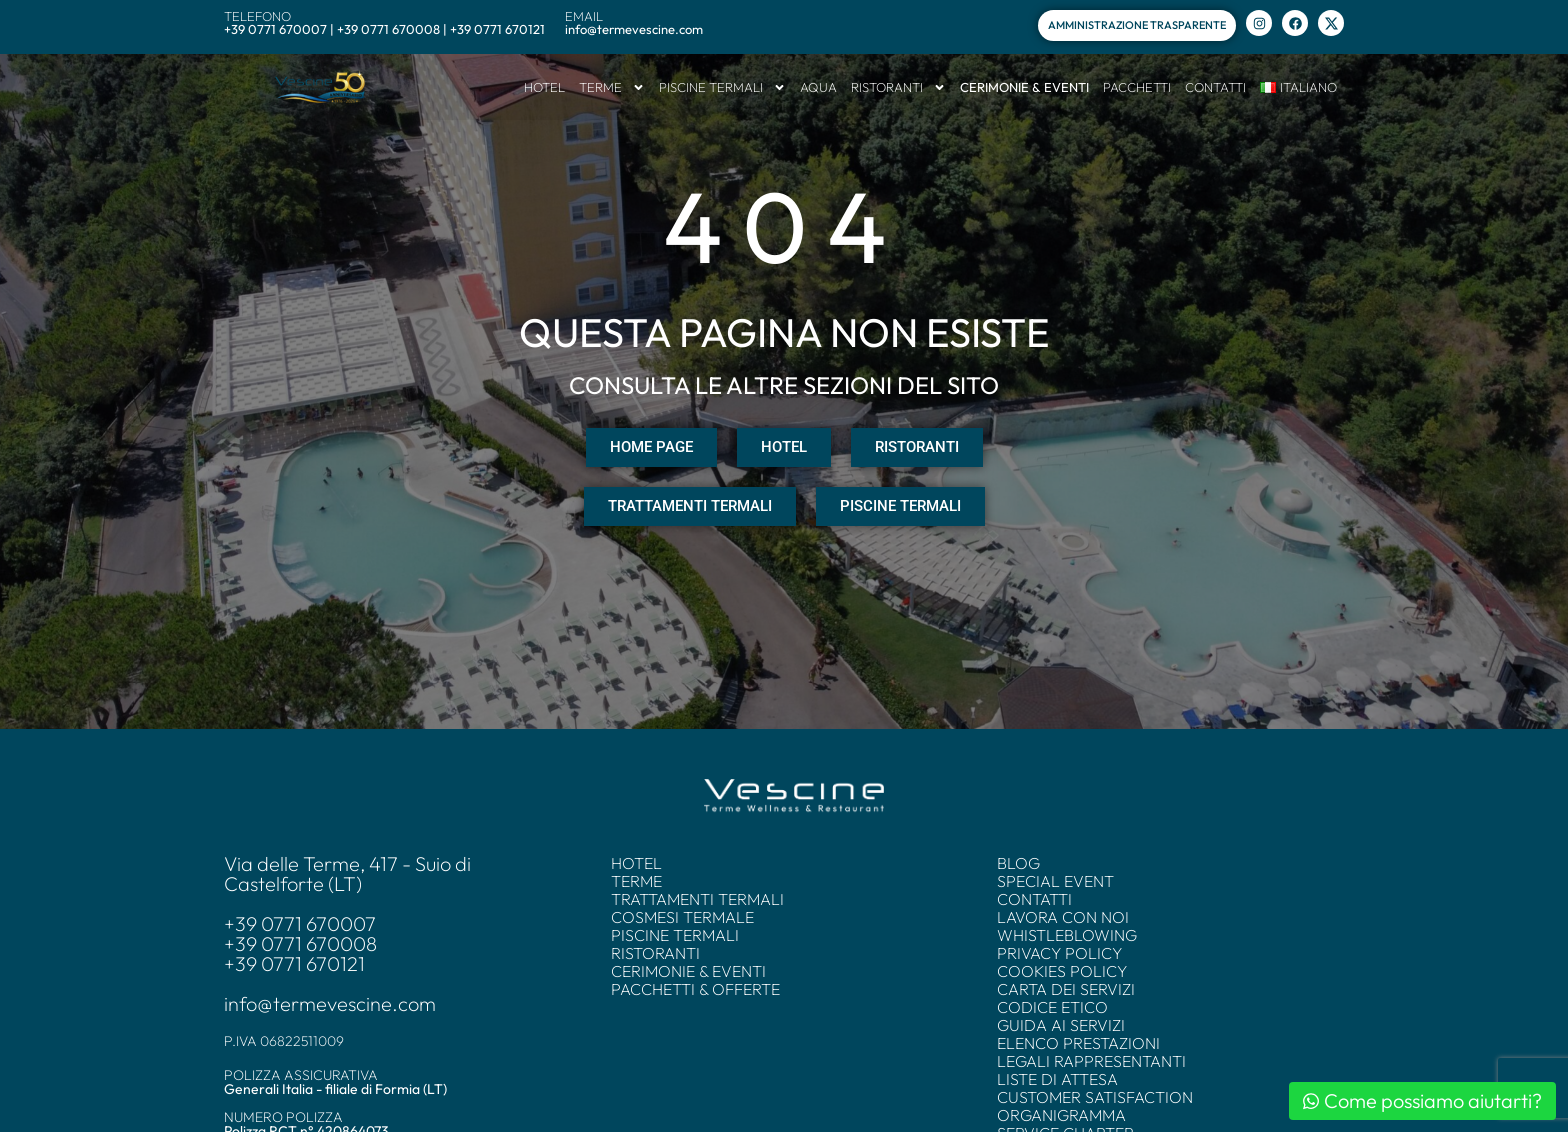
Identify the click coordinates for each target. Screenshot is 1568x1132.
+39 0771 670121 (294, 964)
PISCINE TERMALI (722, 87)
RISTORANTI (898, 87)
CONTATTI (1215, 87)
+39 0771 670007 (300, 924)
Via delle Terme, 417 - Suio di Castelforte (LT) (347, 874)
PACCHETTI (1137, 87)
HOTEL (544, 87)
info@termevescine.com (330, 1004)
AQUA (818, 87)
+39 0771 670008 (300, 944)
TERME (612, 87)
